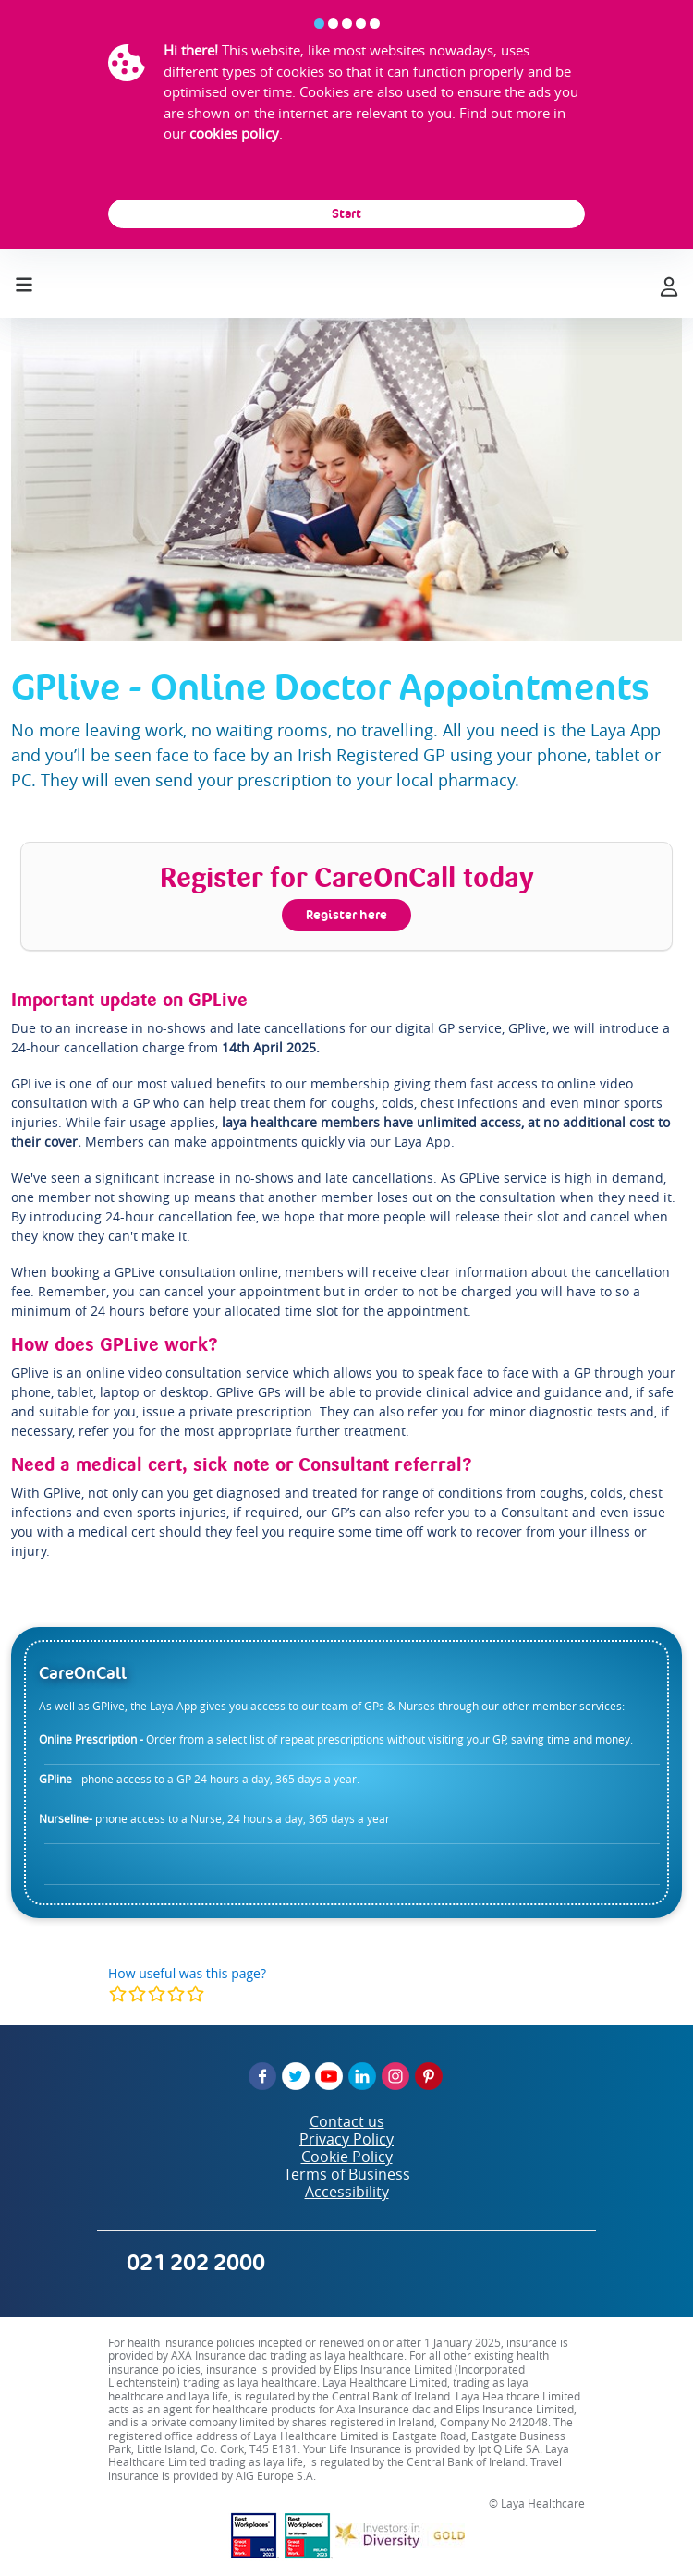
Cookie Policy (347, 2156)
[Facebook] (262, 2076)
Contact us (347, 2121)
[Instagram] (395, 2076)
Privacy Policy (346, 2139)
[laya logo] (345, 283)
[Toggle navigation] (24, 281)
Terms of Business (347, 2174)
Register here (346, 914)
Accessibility (347, 2191)
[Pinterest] (429, 2076)
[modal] (156, 1993)
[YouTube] (329, 2076)
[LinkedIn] (362, 2076)
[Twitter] (296, 2076)
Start (346, 213)
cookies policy (234, 133)
